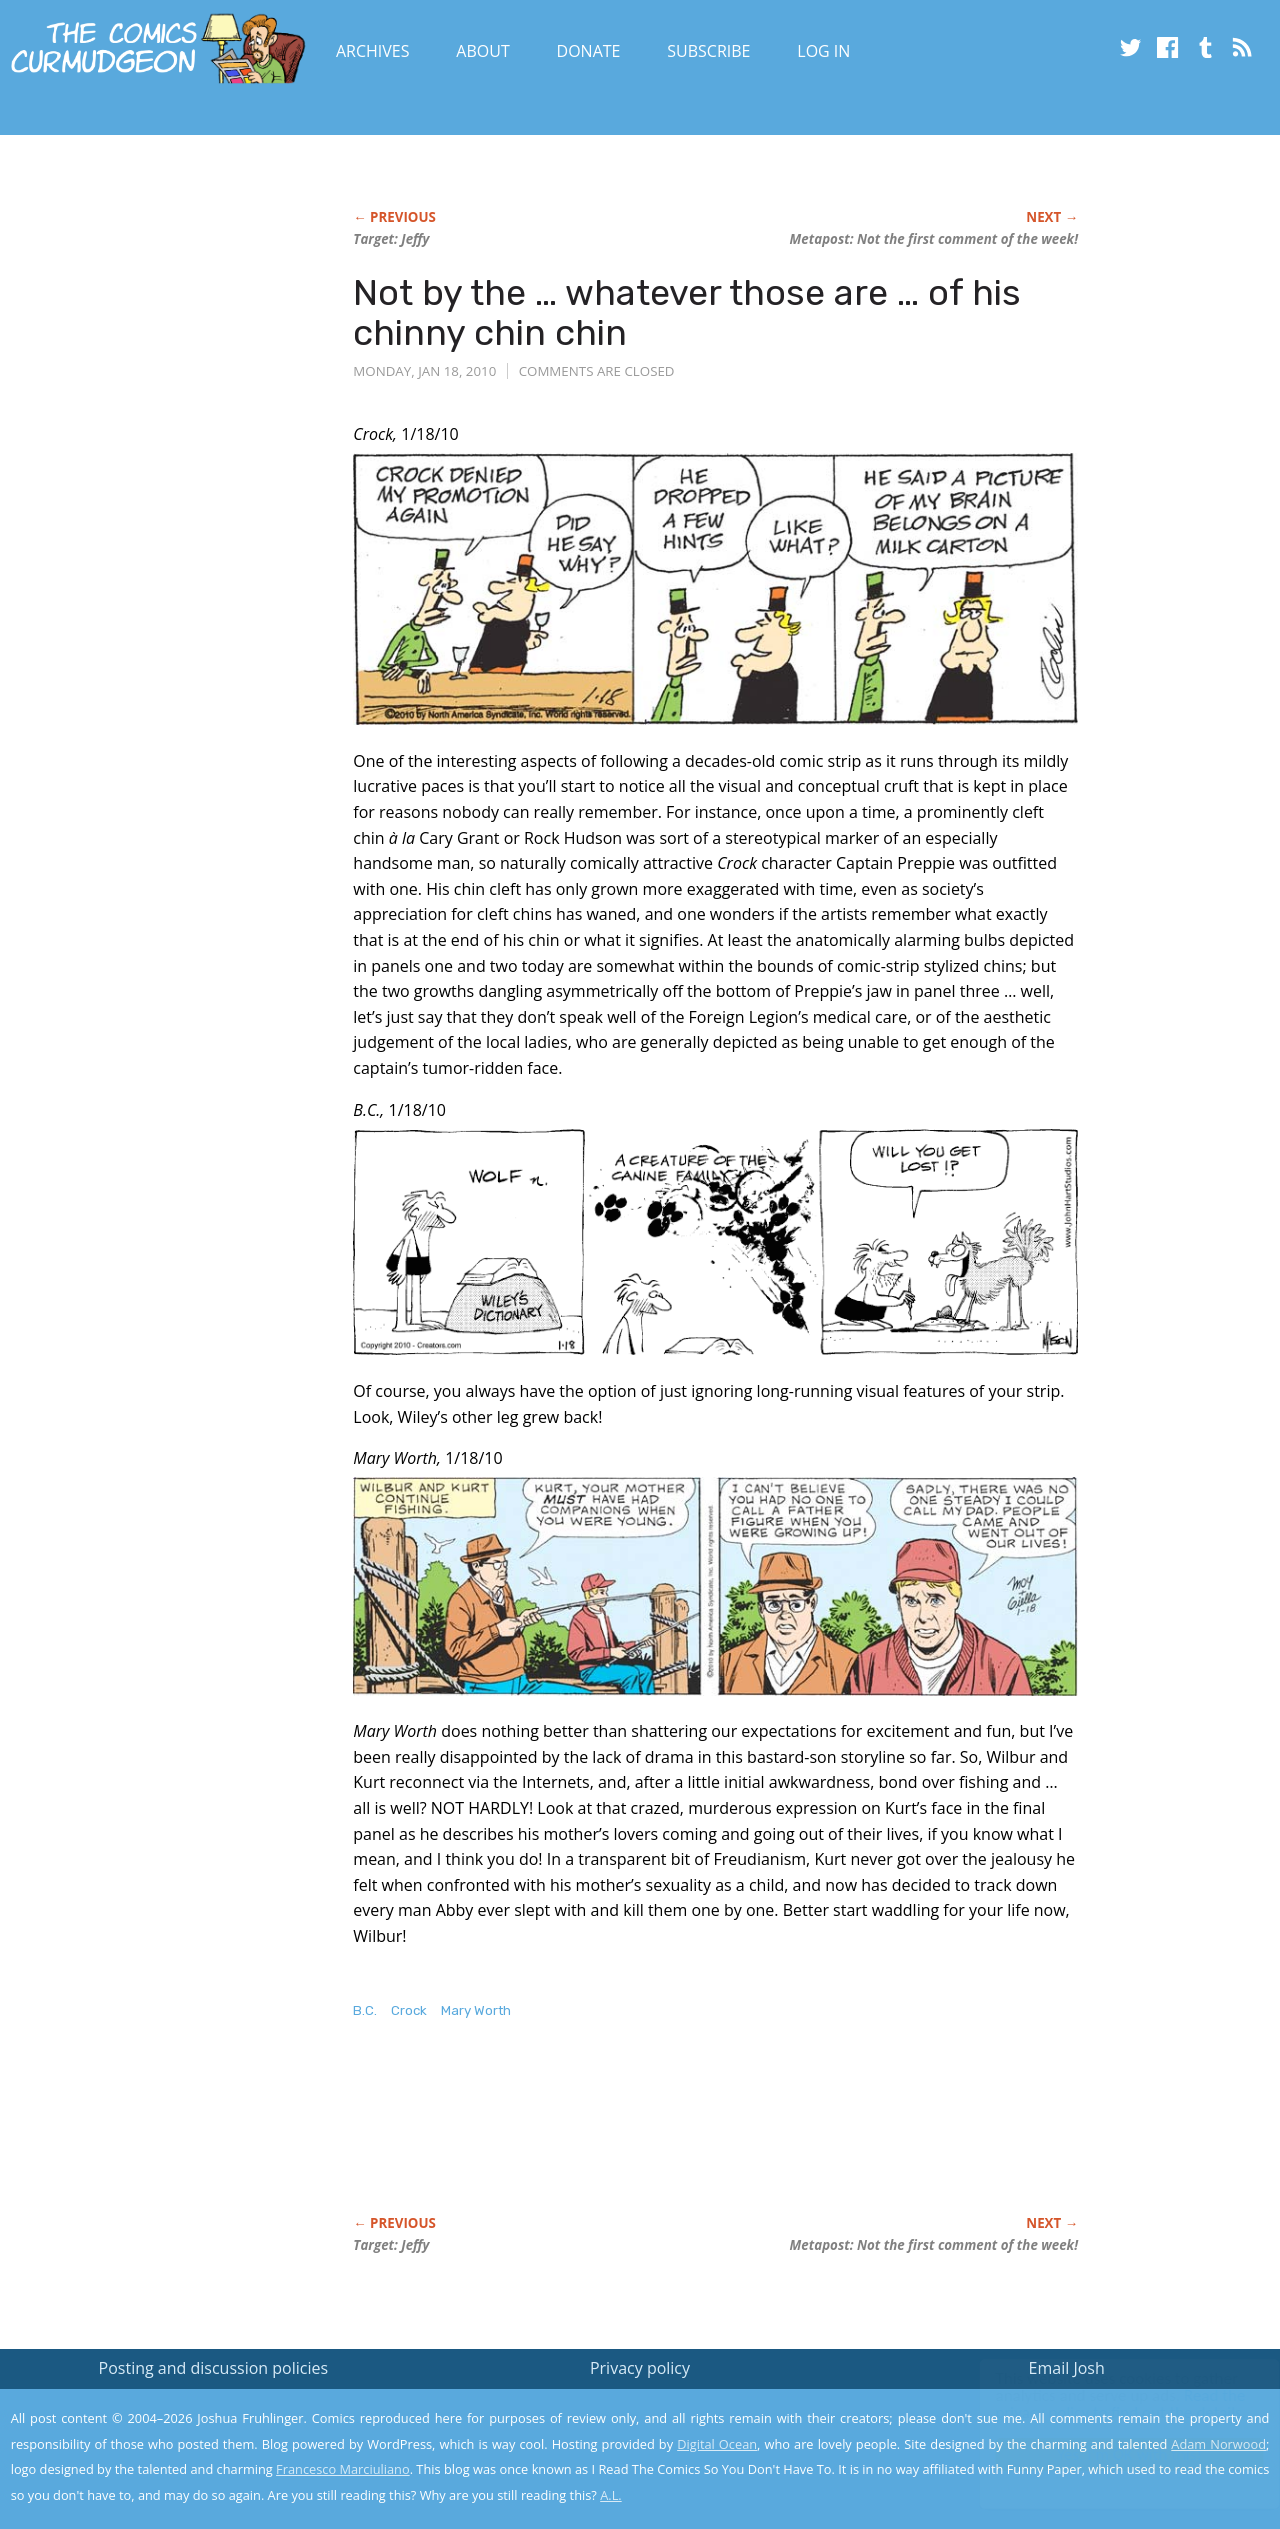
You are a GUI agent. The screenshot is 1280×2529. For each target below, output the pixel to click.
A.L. (611, 2495)
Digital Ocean (717, 2444)
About (482, 51)
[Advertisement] (717, 2138)
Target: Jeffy (391, 239)
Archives (373, 51)
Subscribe (708, 51)
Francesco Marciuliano (343, 2469)
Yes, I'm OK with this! (1110, 2454)
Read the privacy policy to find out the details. (1101, 2404)
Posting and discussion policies (214, 2368)
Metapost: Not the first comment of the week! (934, 239)
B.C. (365, 2010)
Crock (409, 2010)
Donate (589, 51)
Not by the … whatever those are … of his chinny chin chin (687, 312)
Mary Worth (476, 2010)
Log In (823, 51)
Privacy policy (640, 2368)
